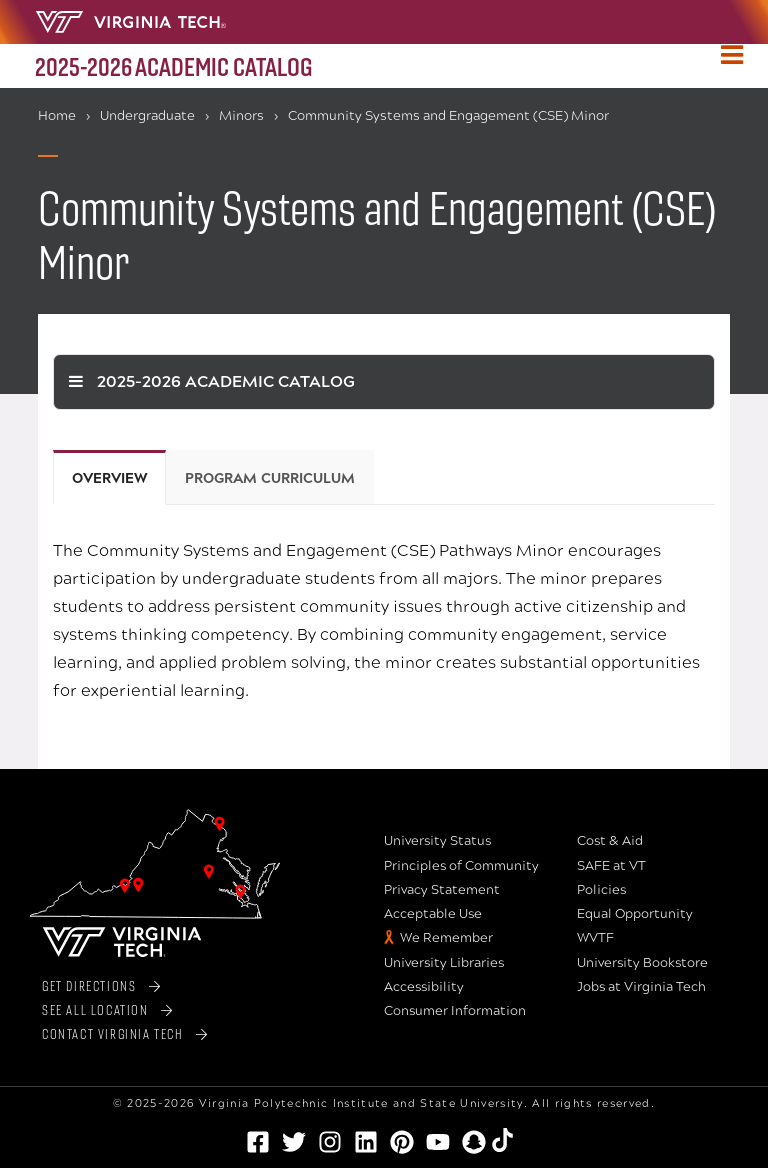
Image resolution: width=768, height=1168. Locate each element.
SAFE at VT (611, 866)
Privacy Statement (442, 890)
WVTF (595, 938)
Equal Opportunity (635, 914)
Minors (241, 116)
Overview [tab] (109, 478)
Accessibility (424, 987)
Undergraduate (147, 116)
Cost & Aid (610, 841)
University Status (437, 841)
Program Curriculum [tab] (270, 478)
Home (57, 116)
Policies (601, 890)
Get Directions (89, 985)
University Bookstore (642, 963)
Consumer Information (455, 1011)
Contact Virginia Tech (113, 1033)
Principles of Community (461, 866)
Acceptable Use (433, 914)
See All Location (95, 1009)
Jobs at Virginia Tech (641, 987)
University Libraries (444, 963)
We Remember (446, 938)
